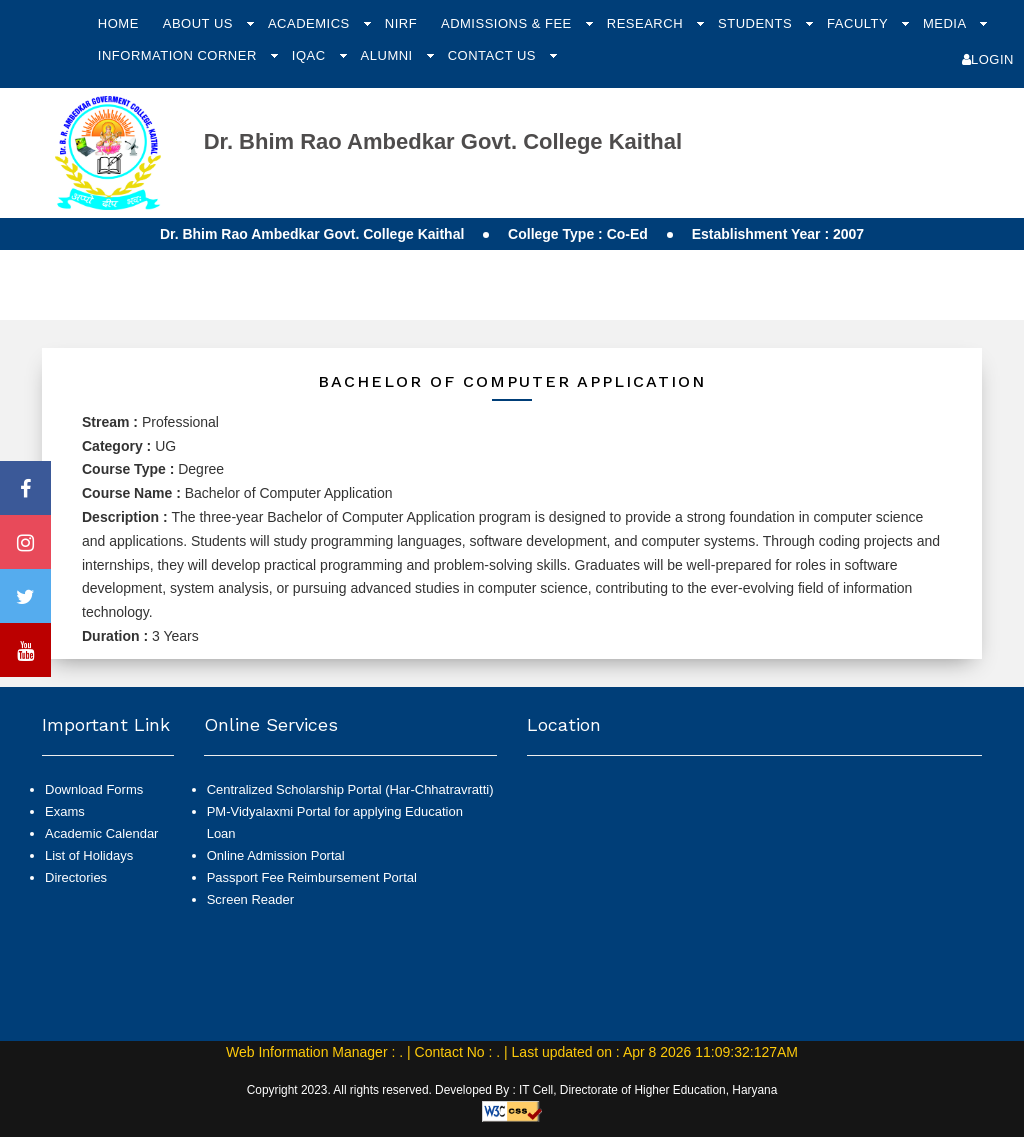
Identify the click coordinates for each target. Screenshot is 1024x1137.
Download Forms (94, 789)
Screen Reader (250, 899)
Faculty (859, 23)
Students (757, 23)
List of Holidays (89, 855)
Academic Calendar (101, 833)
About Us (200, 23)
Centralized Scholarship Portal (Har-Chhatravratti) (350, 789)
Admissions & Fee (508, 23)
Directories (76, 877)
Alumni (389, 55)
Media (946, 23)
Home (118, 23)
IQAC (311, 55)
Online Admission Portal (276, 855)
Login (988, 59)
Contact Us (494, 55)
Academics (311, 23)
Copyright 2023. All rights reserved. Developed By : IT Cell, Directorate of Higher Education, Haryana (512, 1090)
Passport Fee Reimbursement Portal (312, 877)
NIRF (401, 23)
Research (647, 23)
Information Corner (179, 55)
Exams (65, 811)
